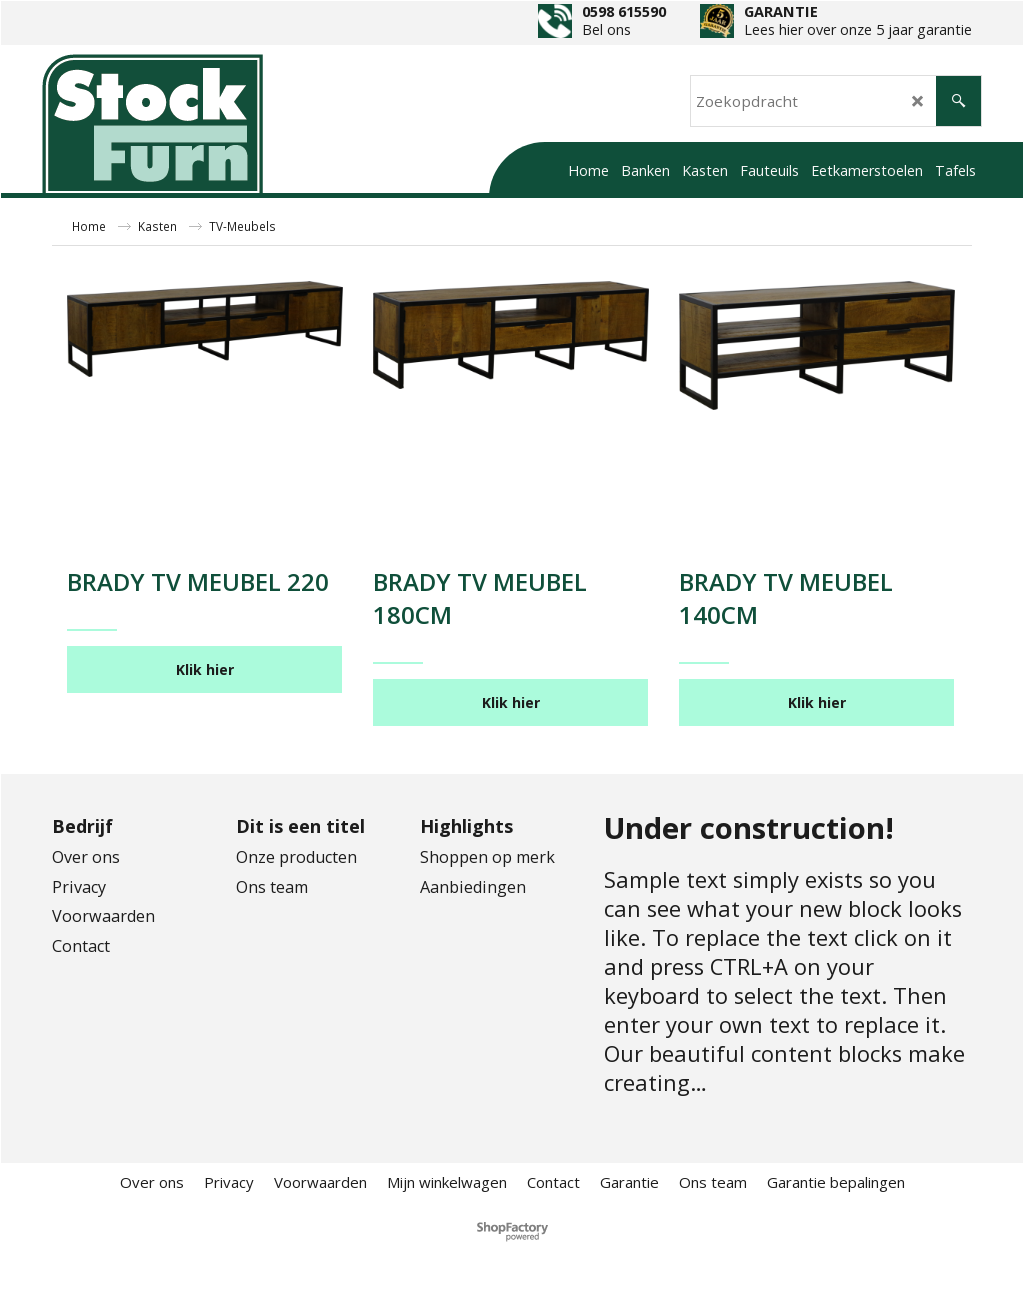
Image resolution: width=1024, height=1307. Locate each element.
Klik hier (205, 669)
